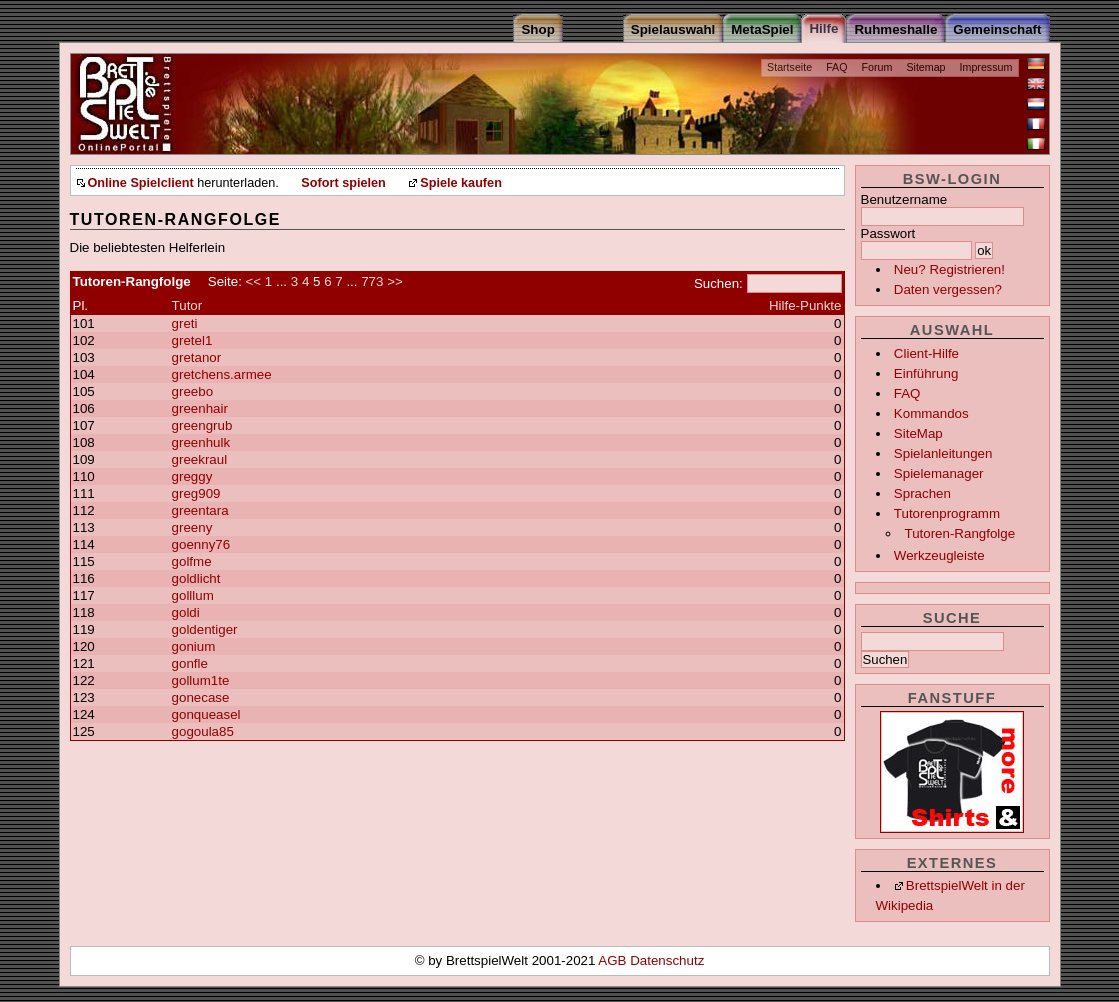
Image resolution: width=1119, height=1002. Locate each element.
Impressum (986, 67)
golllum (193, 595)
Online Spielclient (141, 183)
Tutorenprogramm (947, 513)
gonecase (201, 697)
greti (185, 323)
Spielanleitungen (943, 453)
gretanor (197, 357)
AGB (614, 960)
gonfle (190, 663)
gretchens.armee (222, 374)
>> (395, 281)
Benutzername (904, 199)
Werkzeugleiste (939, 555)
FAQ (836, 67)
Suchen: (718, 283)
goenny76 (201, 544)
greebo (193, 391)
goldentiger (205, 629)
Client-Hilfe (926, 353)
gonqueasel (206, 714)
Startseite (789, 67)
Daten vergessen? (948, 289)
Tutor (187, 305)
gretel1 (192, 340)
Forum (877, 67)
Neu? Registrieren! (949, 269)
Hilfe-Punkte (805, 305)
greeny (192, 527)
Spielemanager (939, 473)
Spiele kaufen (461, 183)
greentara (200, 510)
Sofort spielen (343, 183)
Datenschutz (667, 960)
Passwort (888, 233)
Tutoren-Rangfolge (959, 533)
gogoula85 (203, 731)
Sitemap (925, 67)
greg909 (196, 493)
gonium (194, 646)
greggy (192, 476)
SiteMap (918, 433)
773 (372, 281)
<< (254, 281)
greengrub (202, 425)
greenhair (200, 408)
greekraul (200, 459)
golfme (192, 561)
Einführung (926, 373)
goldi (186, 612)
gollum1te (201, 680)
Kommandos (931, 413)
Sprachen (922, 493)
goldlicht (196, 578)
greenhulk (201, 442)
